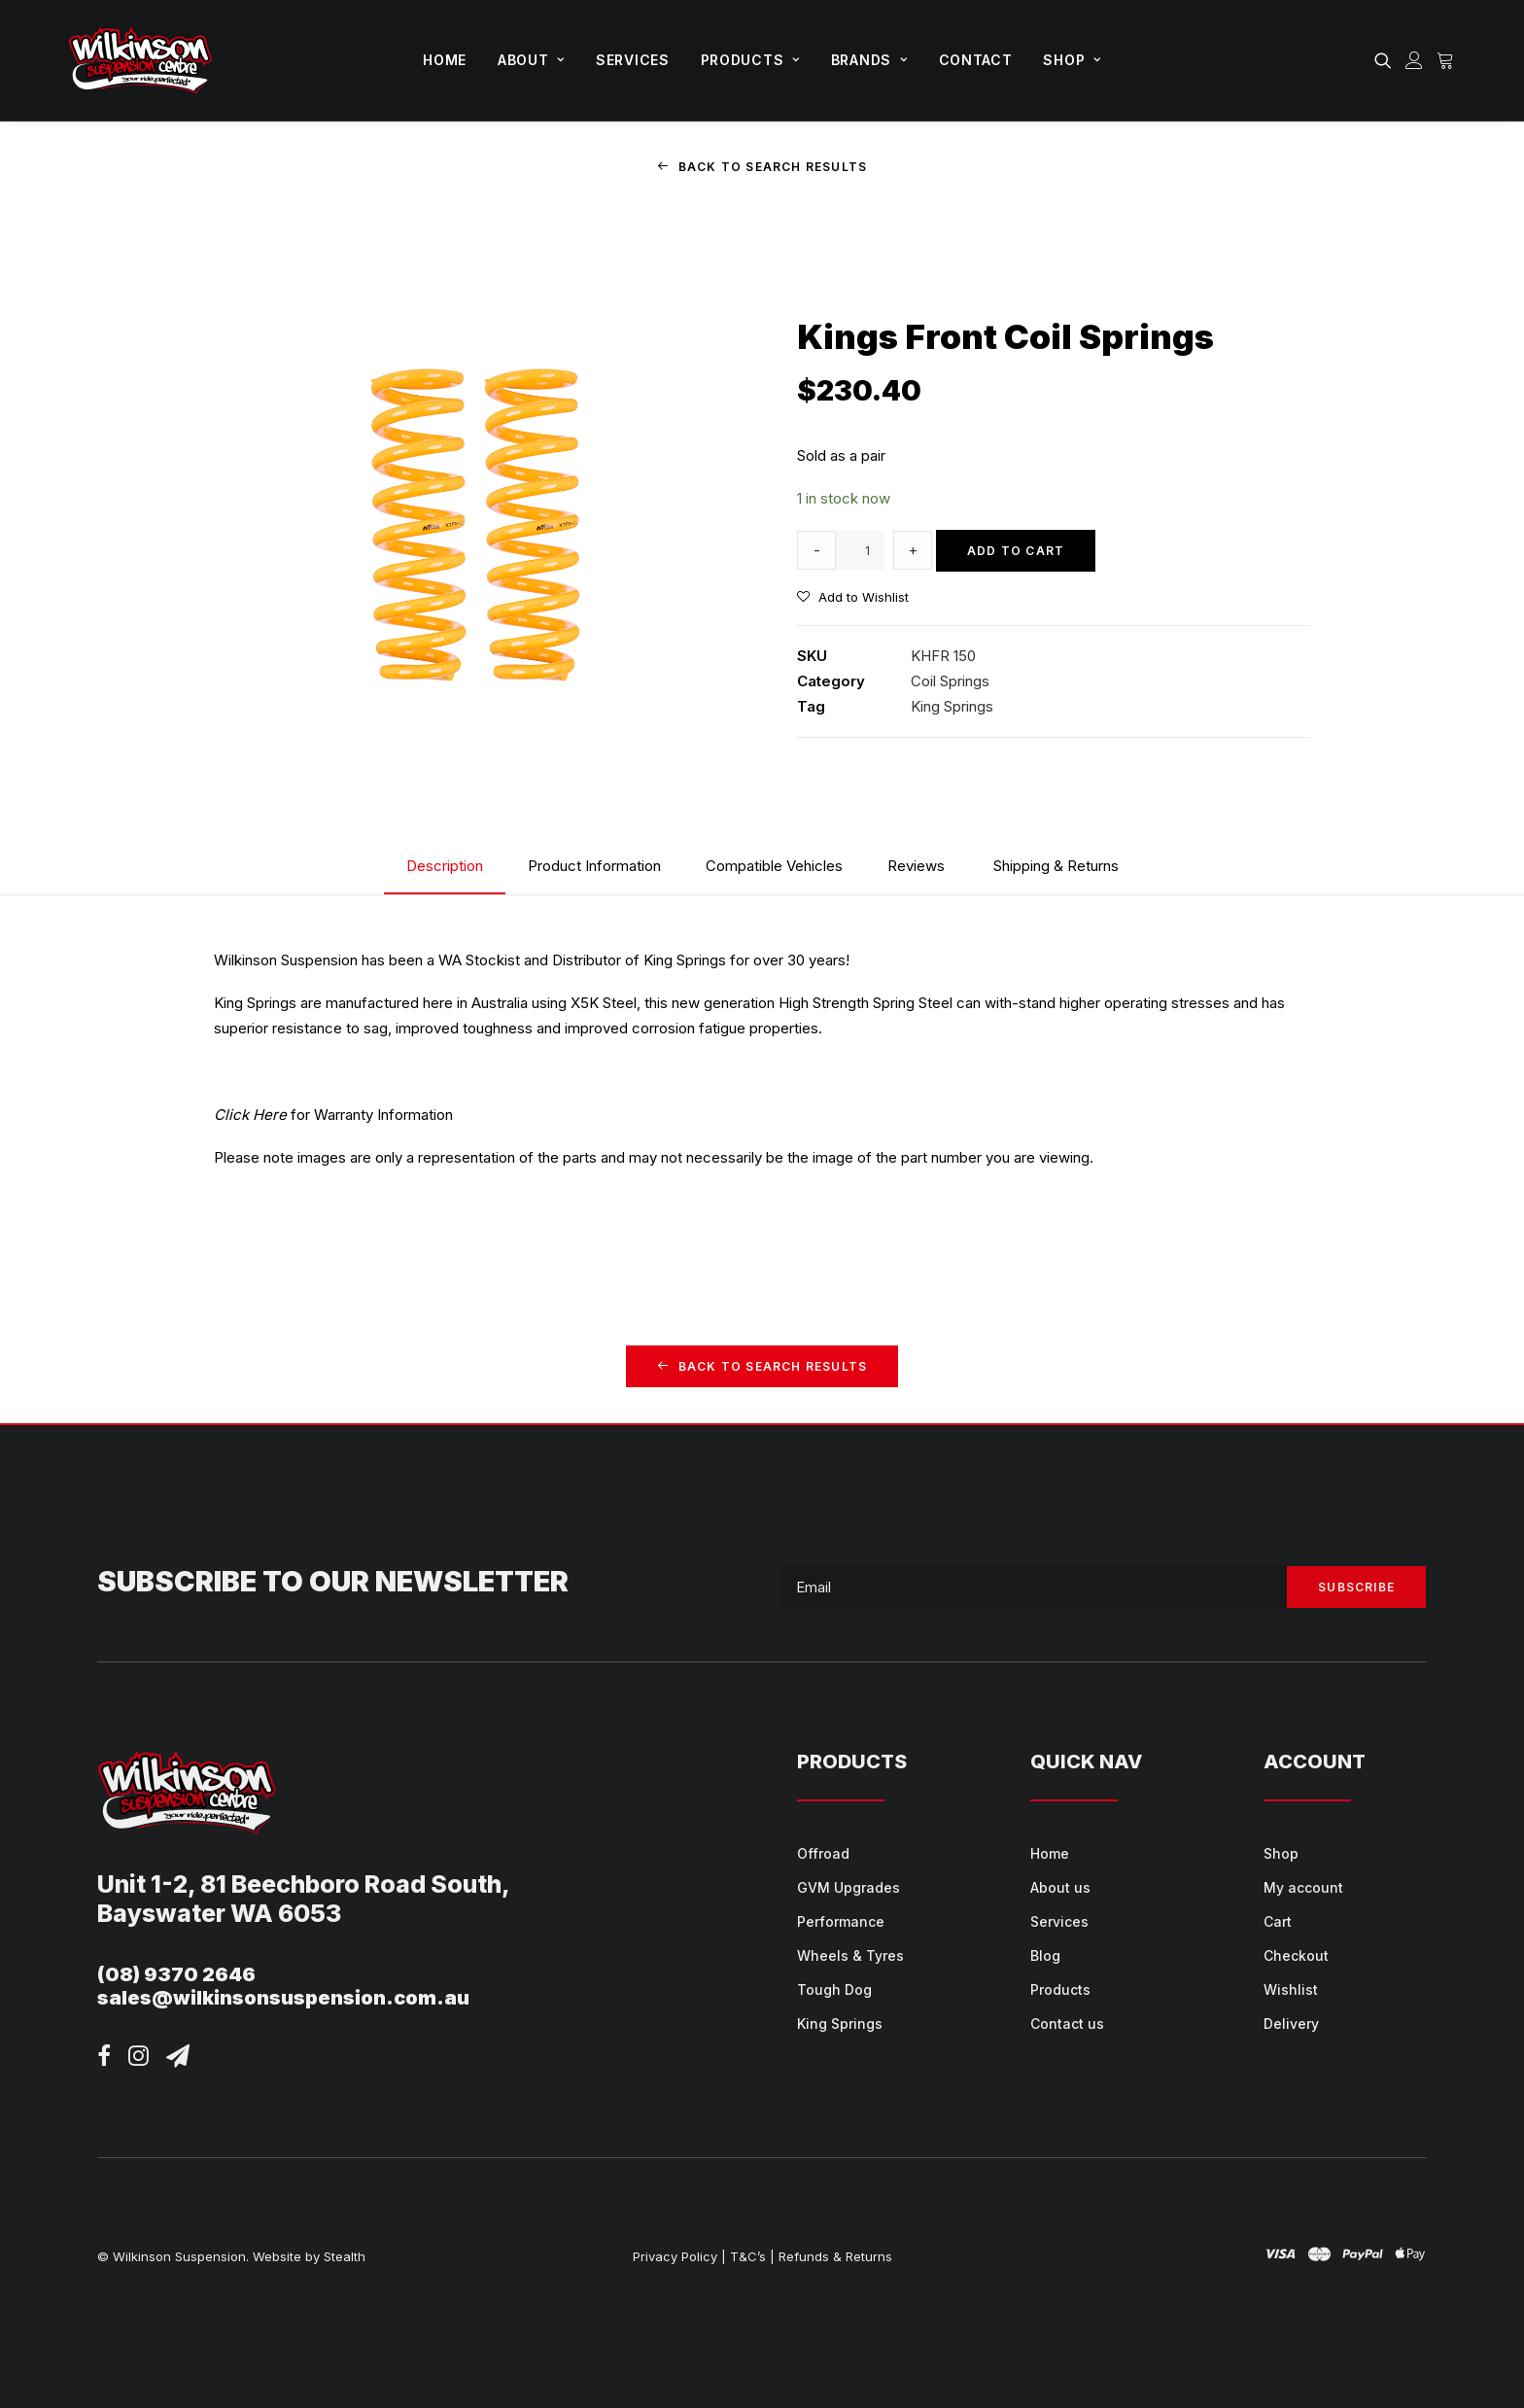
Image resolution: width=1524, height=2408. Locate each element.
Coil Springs (950, 681)
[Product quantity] (860, 550)
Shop (1071, 60)
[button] (1386, 60)
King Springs (952, 706)
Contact (976, 60)
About (531, 60)
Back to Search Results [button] (762, 166)
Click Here (250, 1114)
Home (445, 60)
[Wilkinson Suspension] (140, 60)
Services (633, 60)
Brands (869, 60)
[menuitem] (444, 60)
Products (750, 60)
